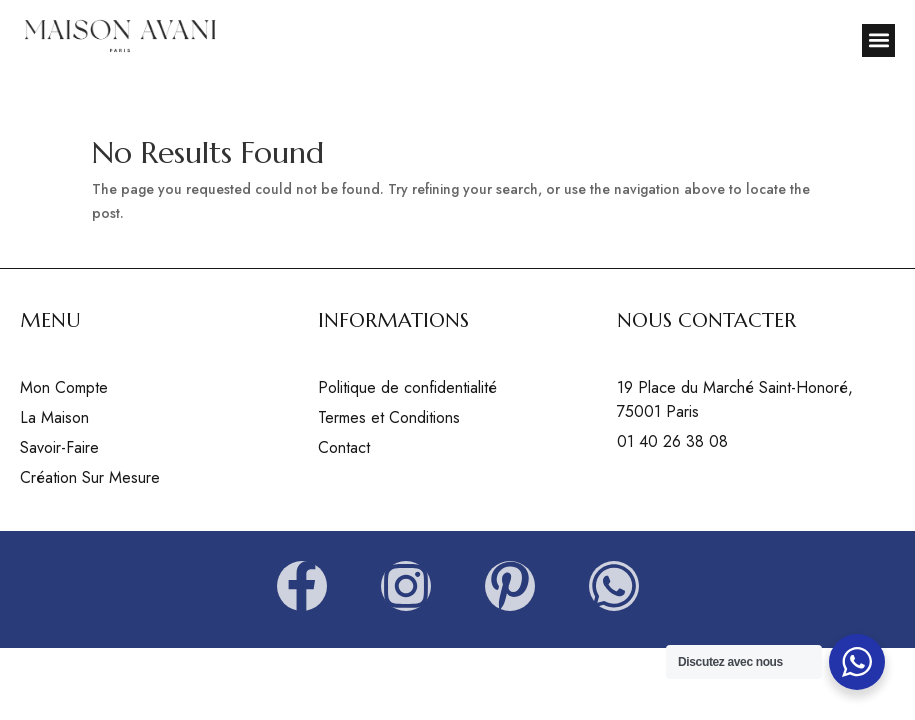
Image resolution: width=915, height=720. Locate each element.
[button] (878, 40)
